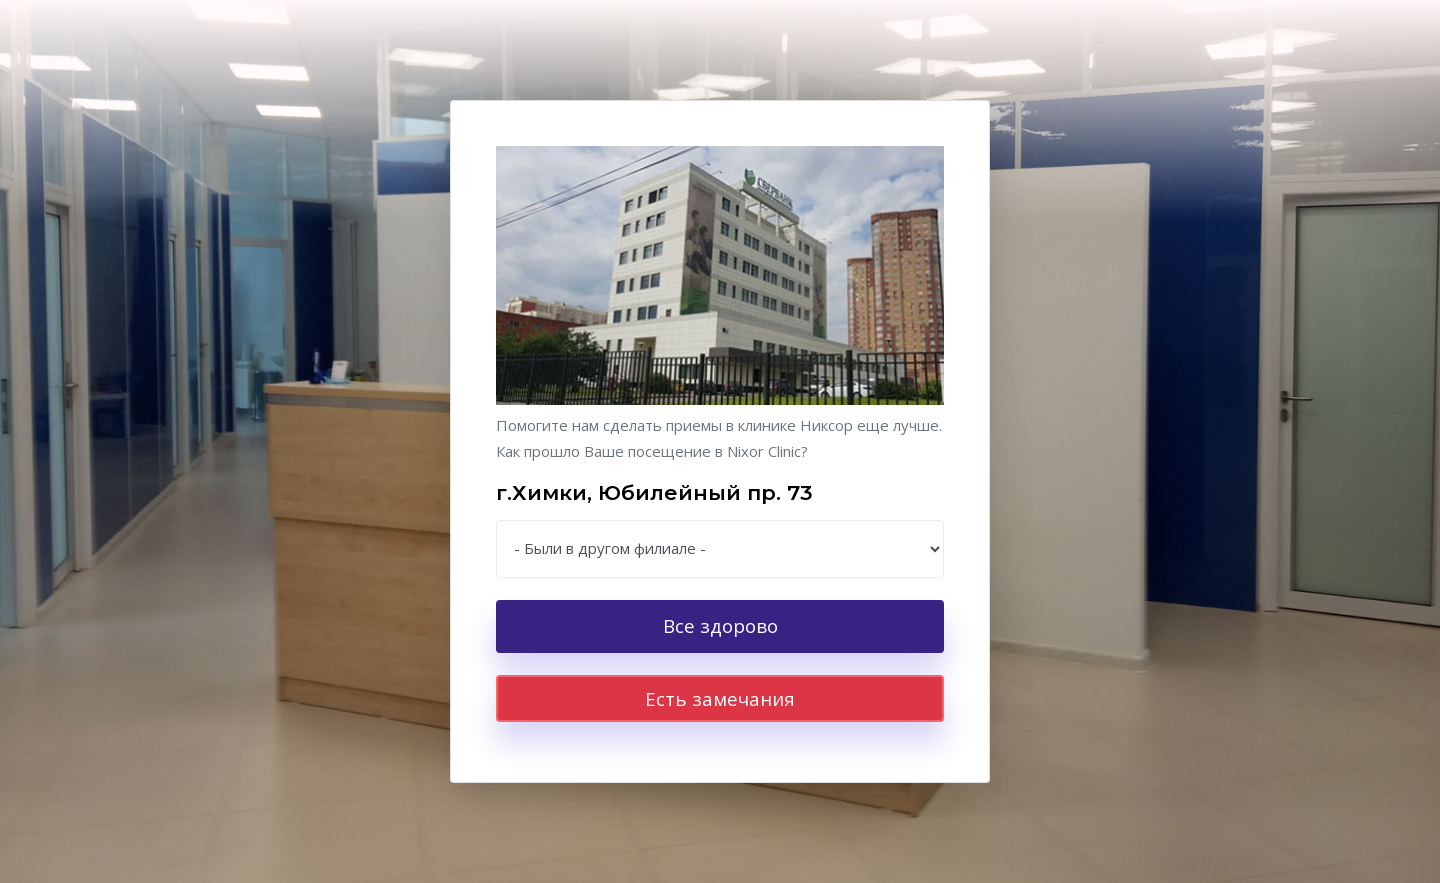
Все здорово (720, 625)
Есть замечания (720, 698)
